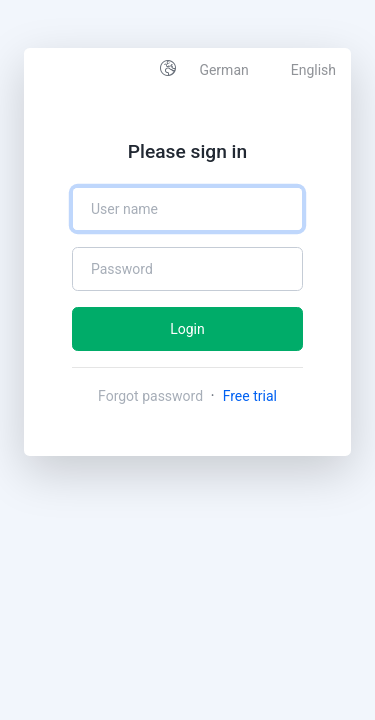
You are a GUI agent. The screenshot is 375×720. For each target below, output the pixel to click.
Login (187, 329)
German (223, 70)
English (313, 70)
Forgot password (152, 396)
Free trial (250, 396)
